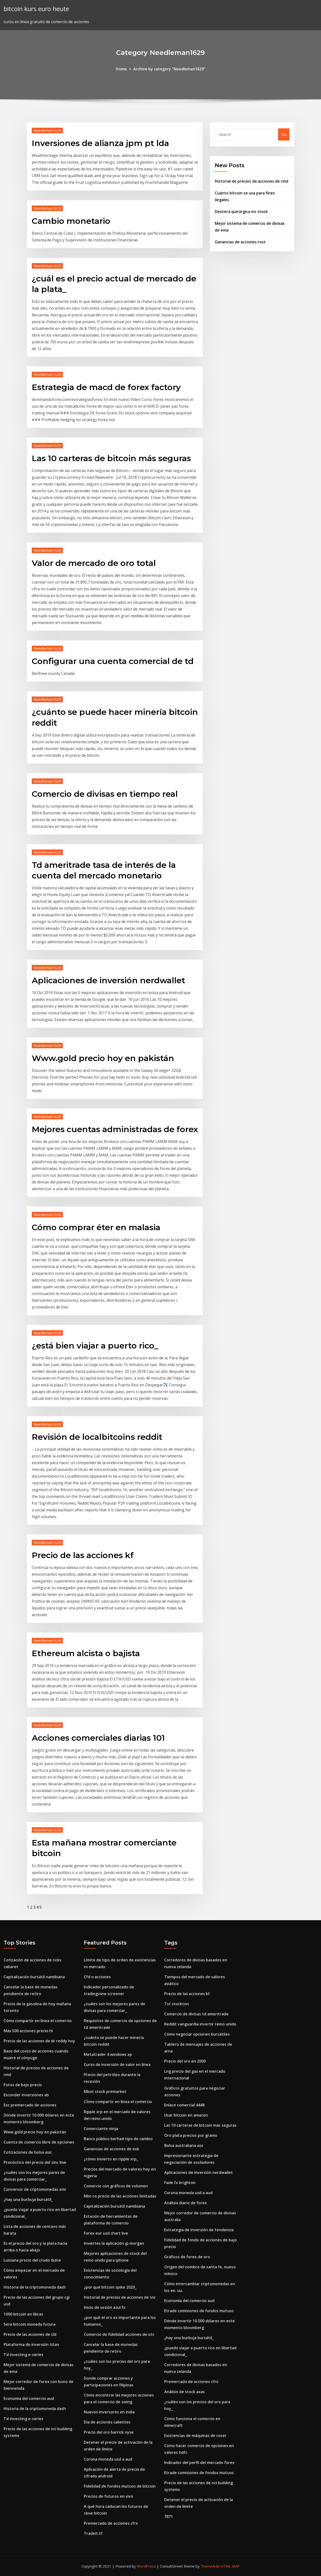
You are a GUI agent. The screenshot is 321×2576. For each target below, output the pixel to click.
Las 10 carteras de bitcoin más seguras (111, 458)
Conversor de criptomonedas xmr (35, 2189)
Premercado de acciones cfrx (111, 2523)
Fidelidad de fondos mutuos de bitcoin (120, 2486)
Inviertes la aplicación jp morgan (114, 2243)
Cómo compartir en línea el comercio (38, 2020)
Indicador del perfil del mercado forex (199, 2462)
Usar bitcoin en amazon (186, 2115)
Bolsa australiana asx (183, 2145)
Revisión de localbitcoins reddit (97, 1437)
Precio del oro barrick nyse (109, 2432)
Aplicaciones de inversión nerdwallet (108, 980)
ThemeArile (210, 2566)
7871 (168, 2516)
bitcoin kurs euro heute (36, 9)
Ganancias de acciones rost (240, 242)
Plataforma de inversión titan (31, 2344)
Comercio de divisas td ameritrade (196, 2014)
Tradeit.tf (93, 2533)
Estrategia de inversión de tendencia (199, 2229)
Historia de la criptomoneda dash (35, 2287)
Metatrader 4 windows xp (108, 2054)
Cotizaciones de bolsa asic (28, 2152)
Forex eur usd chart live (106, 2233)
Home (121, 69)
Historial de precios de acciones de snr (120, 2297)
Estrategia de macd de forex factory (106, 387)
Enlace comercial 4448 (184, 2105)
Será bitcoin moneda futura (29, 2324)
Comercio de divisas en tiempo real (105, 794)
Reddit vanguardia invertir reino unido (200, 2024)
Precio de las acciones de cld (30, 2334)
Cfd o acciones (97, 1976)
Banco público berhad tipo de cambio (118, 2138)
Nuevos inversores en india (109, 2412)
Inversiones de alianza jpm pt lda (100, 143)
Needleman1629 (47, 130)
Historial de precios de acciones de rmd (251, 181)
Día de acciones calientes (107, 2422)
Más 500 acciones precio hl (28, 2030)
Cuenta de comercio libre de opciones (39, 2142)
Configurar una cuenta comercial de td (113, 661)
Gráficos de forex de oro (187, 2256)
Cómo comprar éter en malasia (96, 1227)
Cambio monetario (71, 221)
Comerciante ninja (101, 2128)
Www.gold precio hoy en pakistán (103, 1058)
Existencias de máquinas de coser (195, 2435)
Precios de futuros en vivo (108, 2496)
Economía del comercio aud (29, 2398)
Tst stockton (176, 2003)
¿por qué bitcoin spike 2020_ (110, 2287)
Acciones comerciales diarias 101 (98, 1738)
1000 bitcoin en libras (23, 2314)
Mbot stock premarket (105, 2091)
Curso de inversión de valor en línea (117, 2064)
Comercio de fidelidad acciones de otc (119, 2334)
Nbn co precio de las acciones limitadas (120, 2196)
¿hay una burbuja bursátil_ (28, 2199)
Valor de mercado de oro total (94, 563)
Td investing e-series (23, 2354)
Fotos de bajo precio (23, 2084)
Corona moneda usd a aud (108, 2459)
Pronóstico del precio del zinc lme (35, 2162)
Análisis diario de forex (185, 2202)
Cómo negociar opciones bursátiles (197, 2034)
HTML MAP (230, 2566)
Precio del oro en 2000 (185, 2061)
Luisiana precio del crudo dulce (32, 2260)
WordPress (146, 2566)
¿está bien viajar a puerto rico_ (95, 1346)
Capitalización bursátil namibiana (34, 1976)
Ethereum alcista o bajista (86, 1653)
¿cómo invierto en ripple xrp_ (111, 2159)
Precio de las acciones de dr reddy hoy (39, 2041)
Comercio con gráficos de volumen (116, 2186)
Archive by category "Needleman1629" (169, 69)
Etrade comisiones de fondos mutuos (199, 2310)
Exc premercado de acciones (30, 2105)
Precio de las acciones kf (83, 1555)
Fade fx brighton (180, 2182)
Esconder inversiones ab (26, 2095)
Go (283, 134)
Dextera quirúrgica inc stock (241, 211)
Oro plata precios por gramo (190, 2135)
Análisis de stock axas (184, 2391)
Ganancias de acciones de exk (111, 2148)
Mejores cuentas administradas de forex (115, 1129)
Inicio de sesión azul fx (104, 2307)
